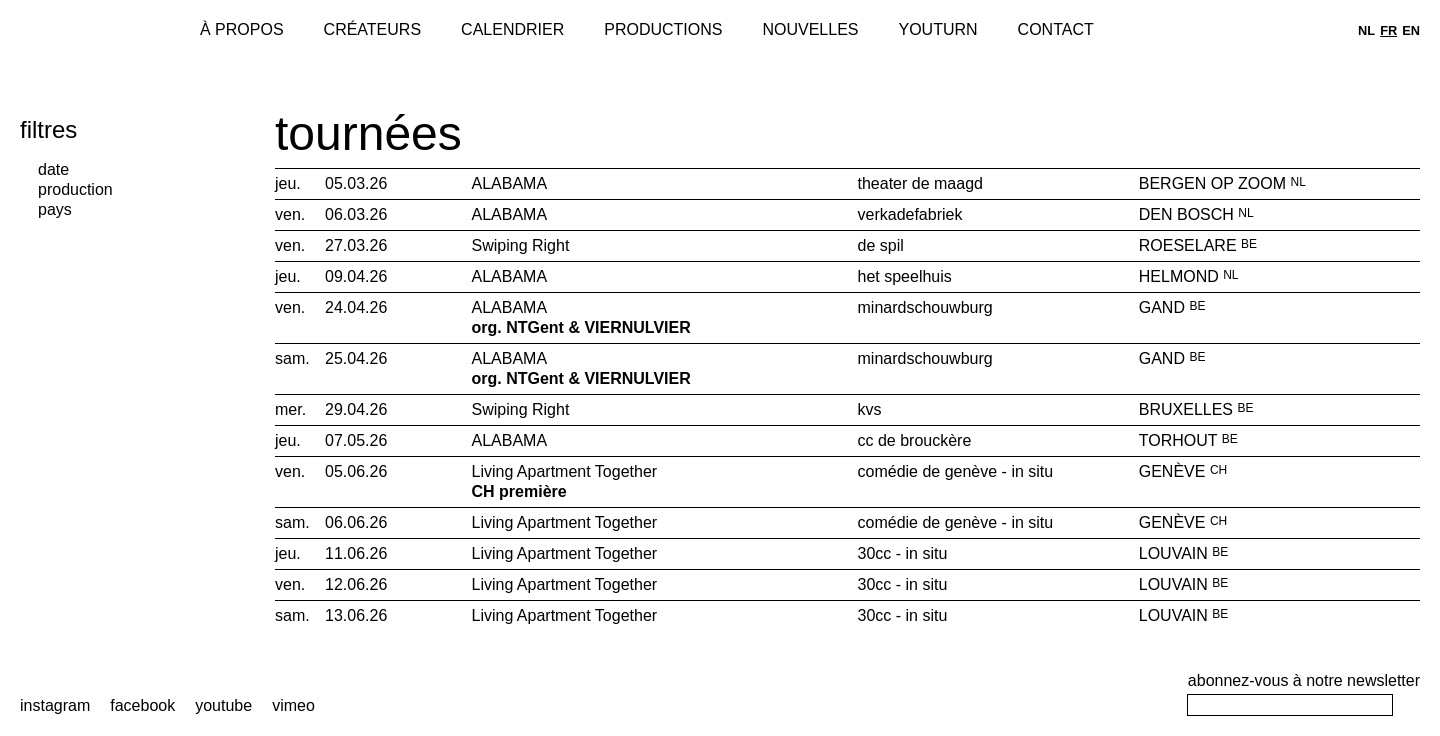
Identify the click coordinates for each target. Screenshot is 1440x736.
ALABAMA (511, 183)
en (1411, 30)
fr (1388, 30)
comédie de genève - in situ (956, 471)
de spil (881, 245)
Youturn (938, 29)
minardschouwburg (925, 307)
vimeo (293, 705)
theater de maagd (920, 183)
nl (1366, 30)
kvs (870, 409)
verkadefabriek (910, 214)
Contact (1056, 29)
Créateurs (373, 29)
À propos (242, 29)
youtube (223, 705)
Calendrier (512, 29)
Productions (663, 29)
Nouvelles (810, 29)
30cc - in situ (903, 553)
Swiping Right (523, 245)
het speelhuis (905, 276)
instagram (55, 705)
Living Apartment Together (655, 482)
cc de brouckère (915, 440)
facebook (142, 705)
